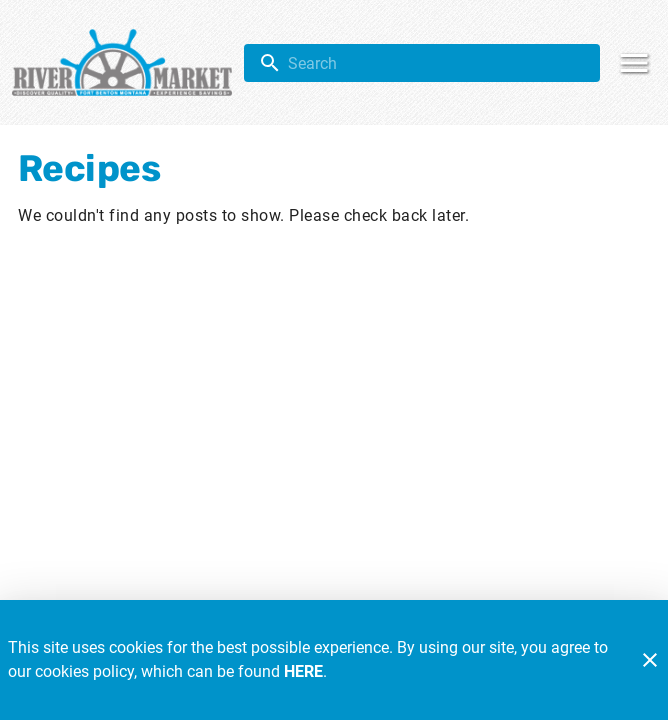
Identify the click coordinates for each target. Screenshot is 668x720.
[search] (436, 63)
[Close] (650, 660)
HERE (303, 671)
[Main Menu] (634, 63)
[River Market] (128, 62)
